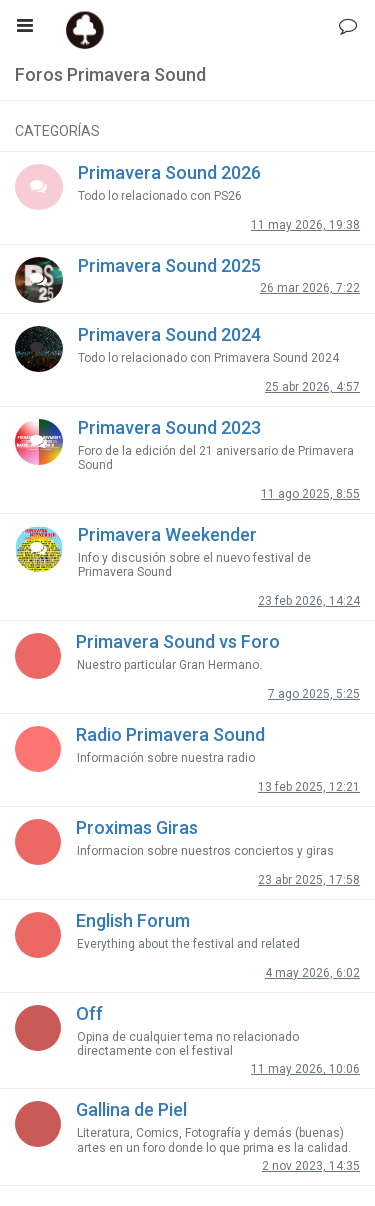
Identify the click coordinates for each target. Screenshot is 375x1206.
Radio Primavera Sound (170, 734)
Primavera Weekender (167, 534)
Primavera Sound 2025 (169, 265)
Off (89, 1013)
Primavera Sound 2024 (169, 334)
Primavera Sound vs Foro (178, 641)
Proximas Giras (137, 827)
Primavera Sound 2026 (169, 172)
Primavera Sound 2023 (169, 427)
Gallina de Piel (131, 1109)
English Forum (133, 920)
